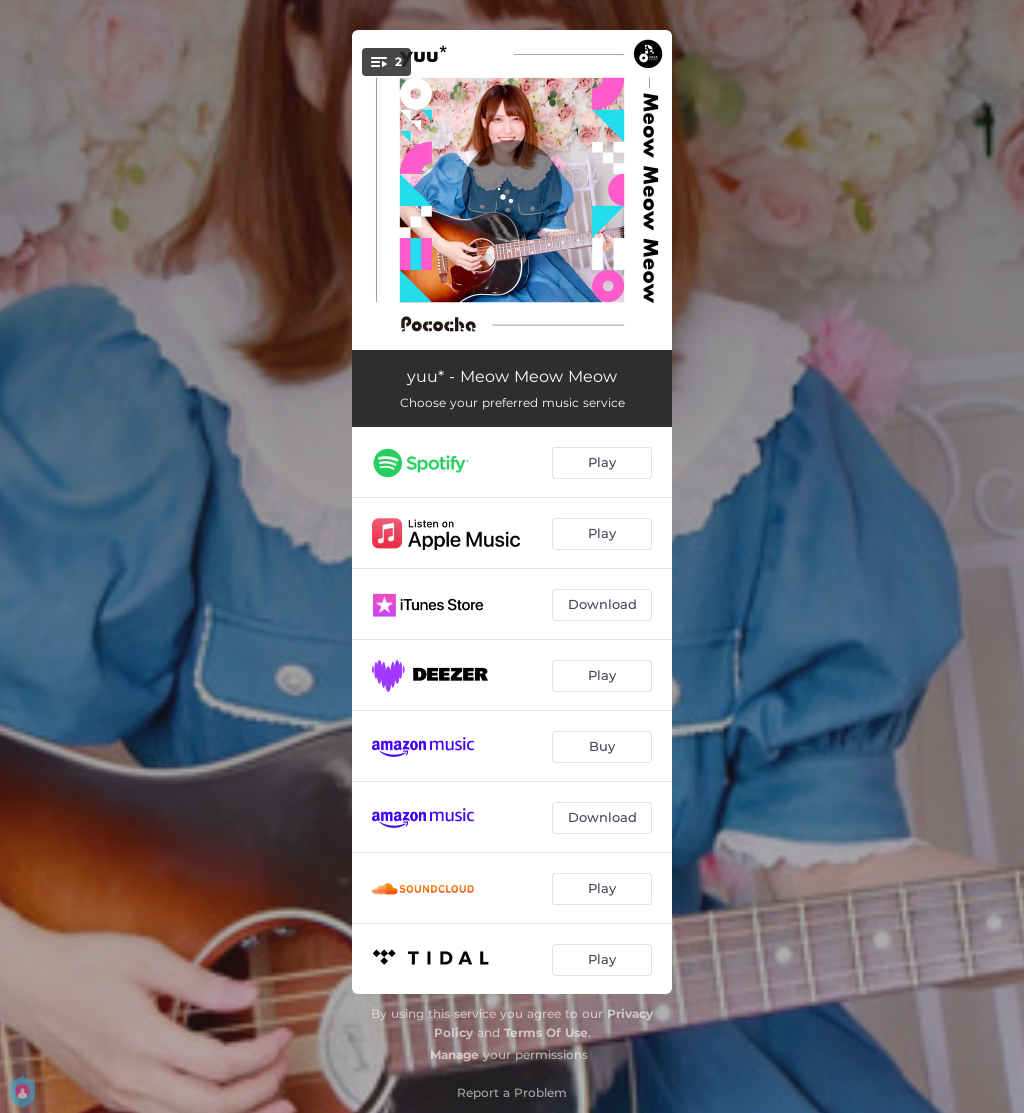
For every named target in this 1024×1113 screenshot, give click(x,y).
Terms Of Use (546, 1032)
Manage (454, 1054)
